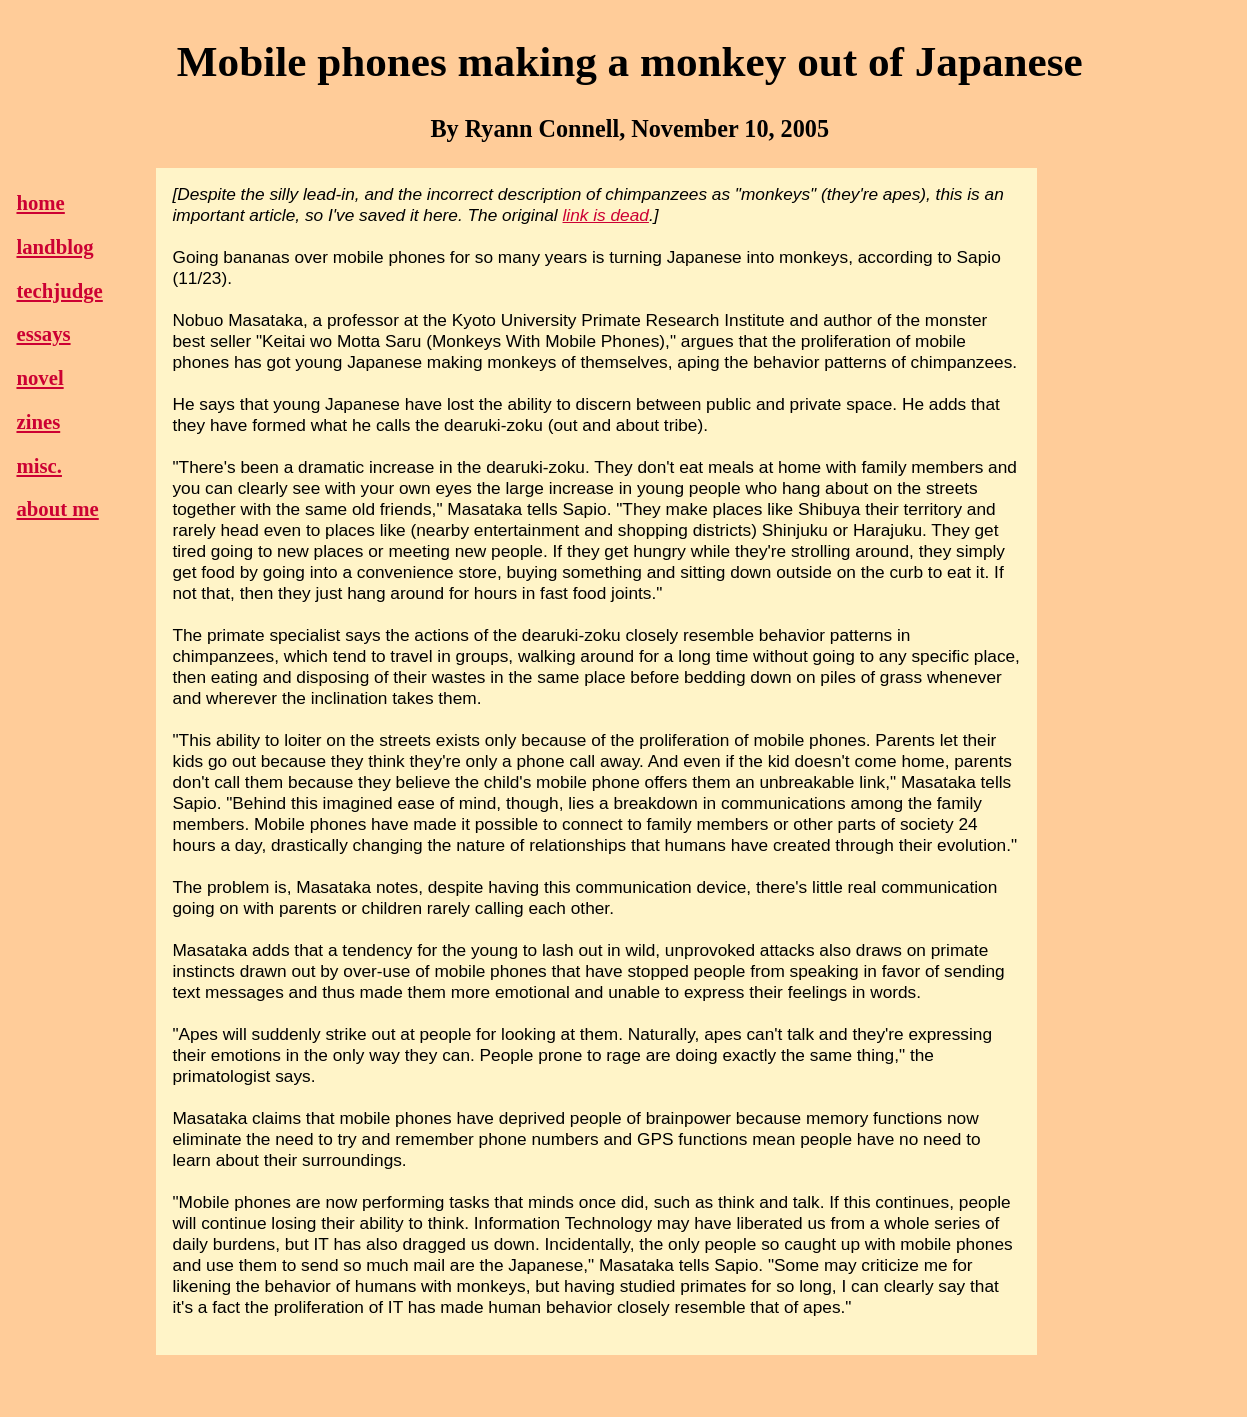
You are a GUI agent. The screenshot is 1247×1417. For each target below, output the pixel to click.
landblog (54, 247)
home (40, 203)
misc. (38, 466)
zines (38, 422)
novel (39, 378)
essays (43, 334)
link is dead (606, 215)
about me (57, 509)
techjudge (59, 291)
